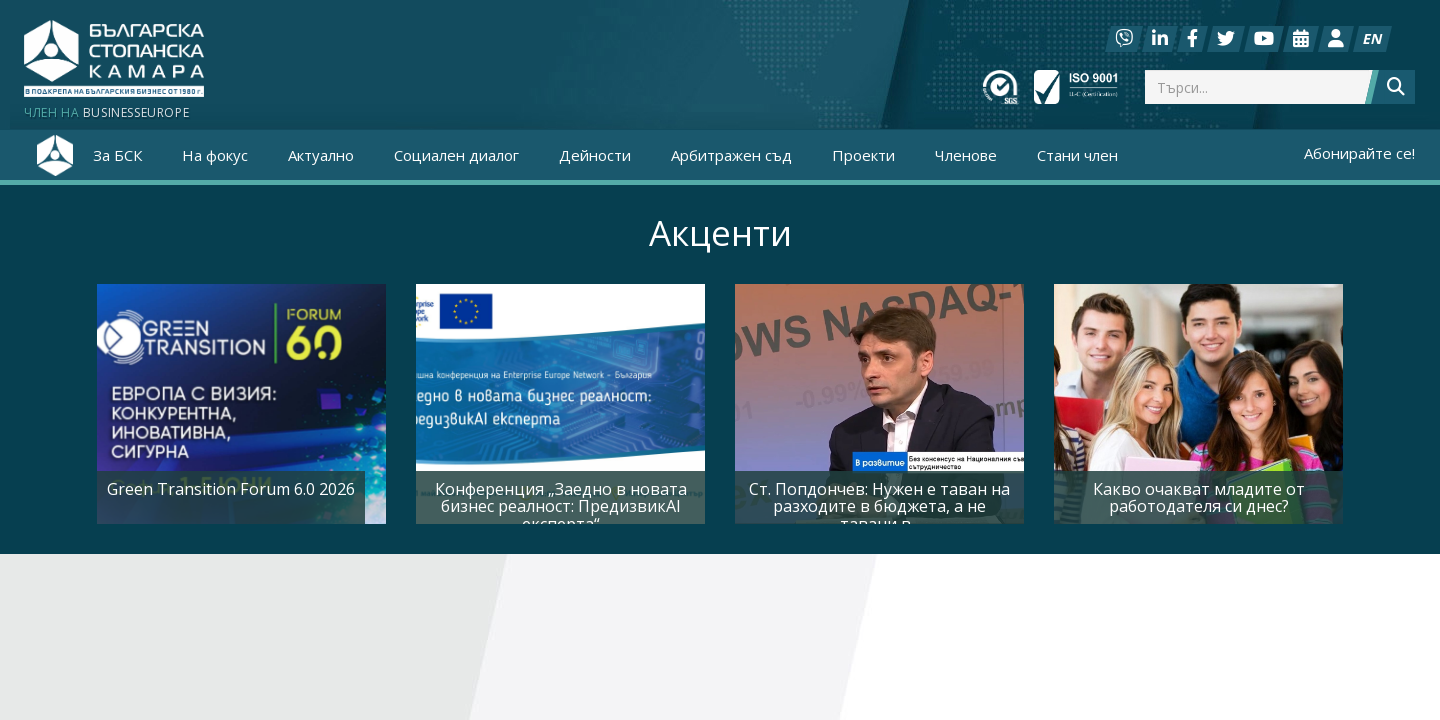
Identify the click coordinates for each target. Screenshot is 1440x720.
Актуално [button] (321, 155)
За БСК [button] (117, 155)
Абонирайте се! (1359, 153)
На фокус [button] (215, 155)
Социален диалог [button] (456, 155)
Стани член (1077, 155)
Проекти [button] (863, 155)
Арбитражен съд (731, 155)
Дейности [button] (595, 155)
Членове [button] (966, 155)
